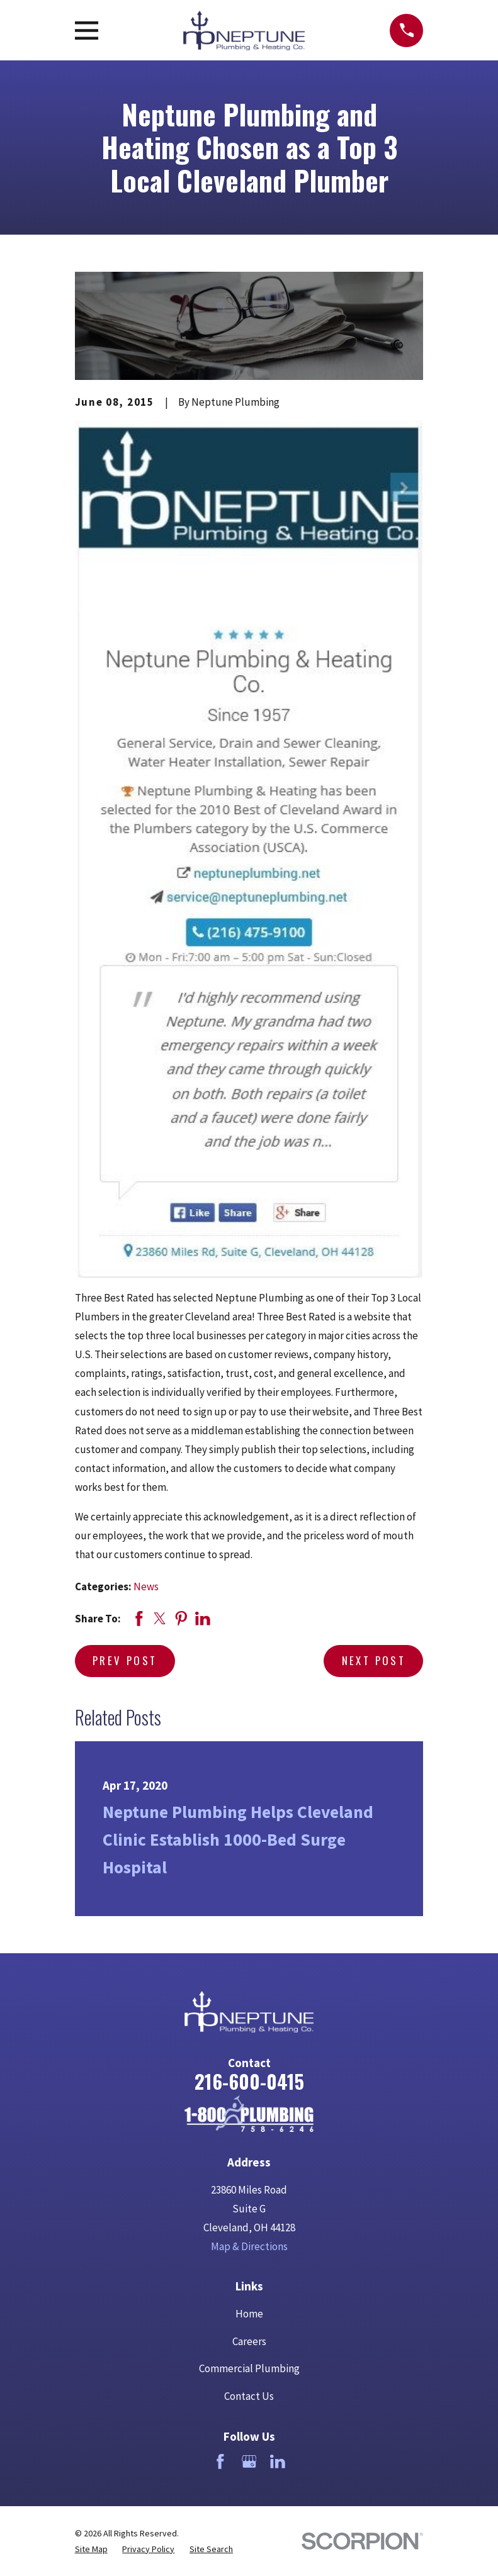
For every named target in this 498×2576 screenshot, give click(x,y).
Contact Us (249, 2396)
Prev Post (125, 1660)
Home (249, 2314)
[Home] (249, 2113)
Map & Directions (249, 2246)
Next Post (373, 1660)
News (146, 1586)
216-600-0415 (249, 2081)
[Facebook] (220, 2461)
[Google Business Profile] (249, 2461)
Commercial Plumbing (249, 2368)
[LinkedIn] (277, 2461)
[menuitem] (91, 2549)
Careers (249, 2341)
